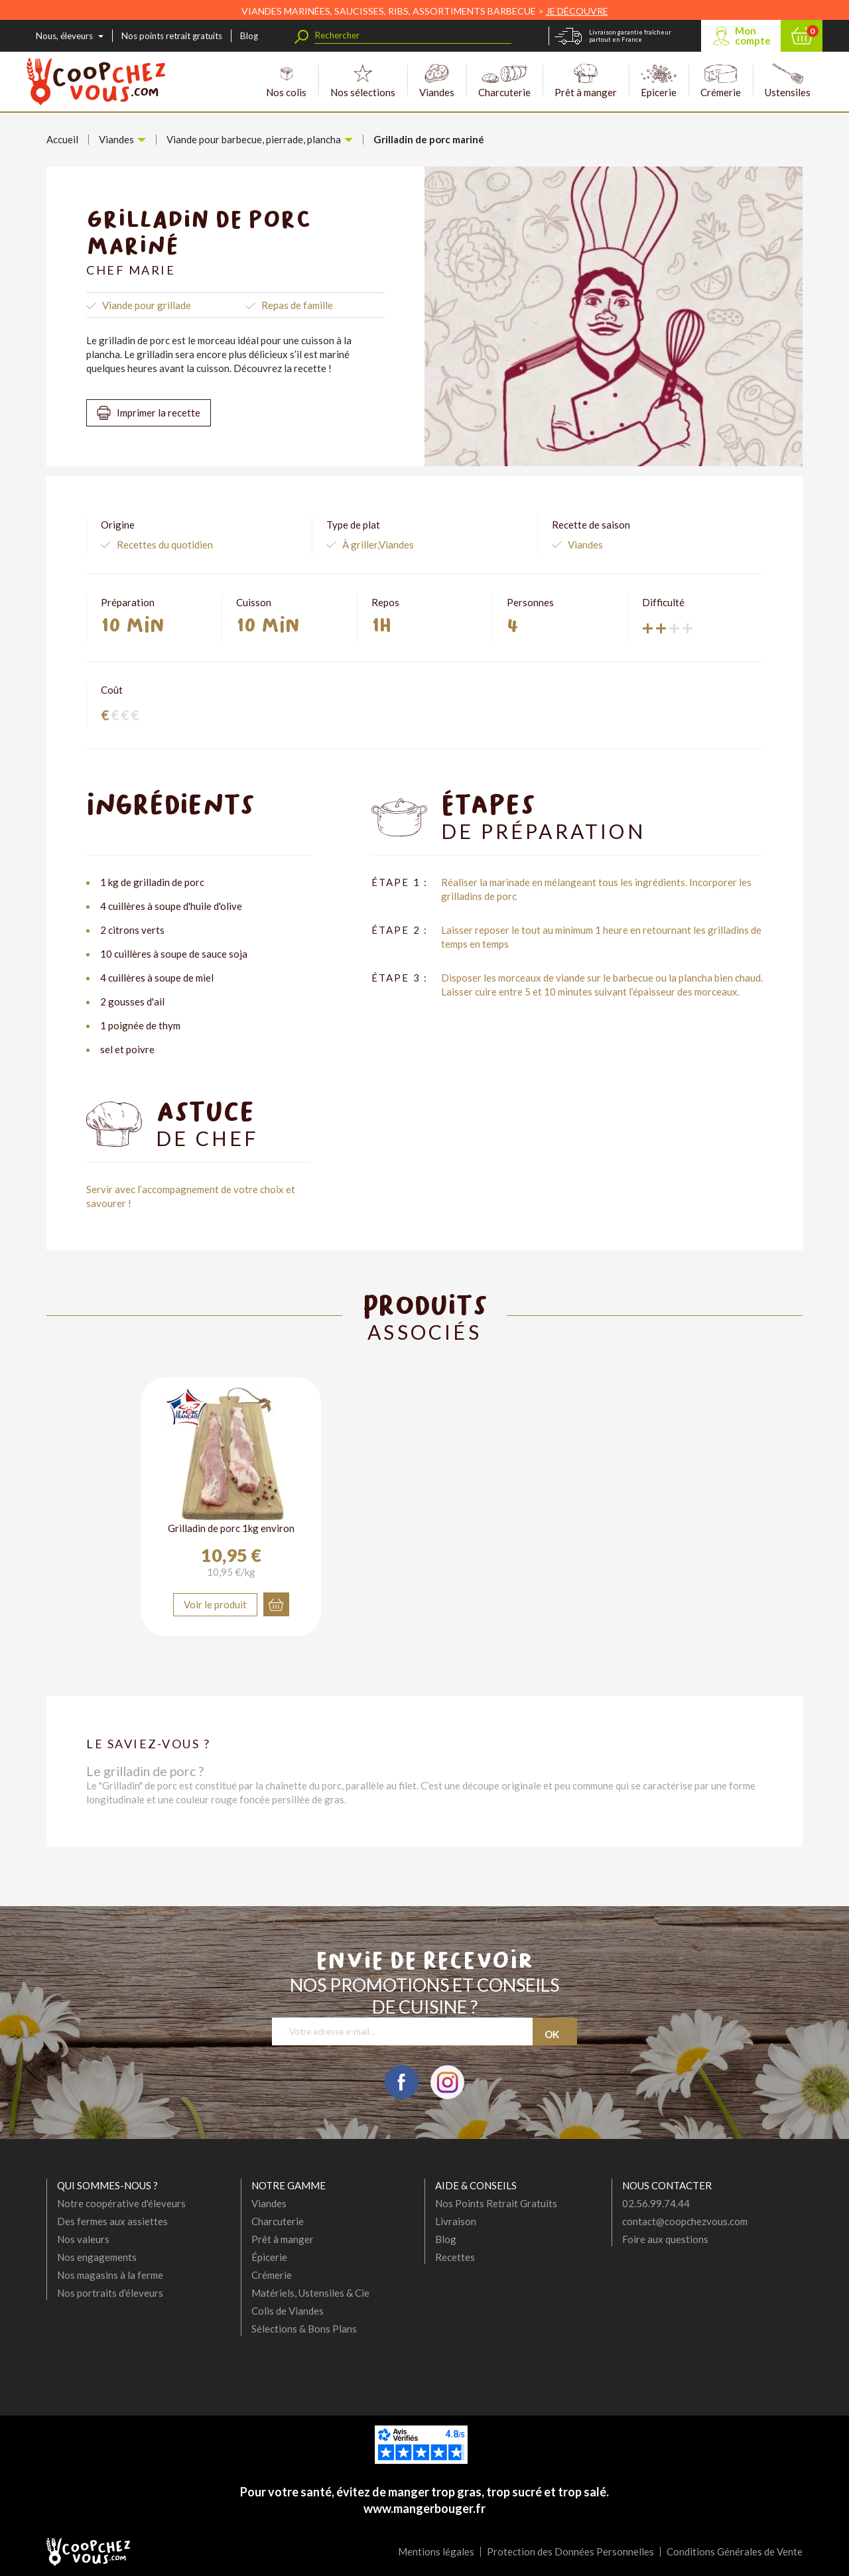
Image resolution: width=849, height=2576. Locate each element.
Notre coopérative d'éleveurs (121, 2203)
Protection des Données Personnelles (570, 2551)
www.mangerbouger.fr (424, 2508)
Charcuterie (504, 81)
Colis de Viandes (287, 2311)
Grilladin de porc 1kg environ (231, 1528)
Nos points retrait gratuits (171, 36)
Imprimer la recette (158, 413)
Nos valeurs (83, 2239)
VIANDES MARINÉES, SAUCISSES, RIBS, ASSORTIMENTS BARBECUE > (424, 11)
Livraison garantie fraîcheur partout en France (630, 36)
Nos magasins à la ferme (110, 2275)
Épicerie (269, 2257)
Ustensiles (788, 81)
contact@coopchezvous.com (685, 2221)
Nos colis (286, 81)
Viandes (436, 81)
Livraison (455, 2221)
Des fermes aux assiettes (112, 2221)
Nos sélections (362, 81)
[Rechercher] (412, 35)
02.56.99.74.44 (656, 2203)
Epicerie (659, 81)
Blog (249, 36)
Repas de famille (297, 305)
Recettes (455, 2257)
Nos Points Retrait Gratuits (496, 2203)
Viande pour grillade (146, 305)
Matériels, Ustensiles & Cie (310, 2293)
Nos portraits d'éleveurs (110, 2293)
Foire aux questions (665, 2239)
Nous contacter (667, 2185)
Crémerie (720, 81)
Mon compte (753, 35)
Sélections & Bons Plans (304, 2329)
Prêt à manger (586, 81)
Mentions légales (436, 2551)
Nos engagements (97, 2257)
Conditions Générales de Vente (735, 2551)
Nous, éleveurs (64, 36)
